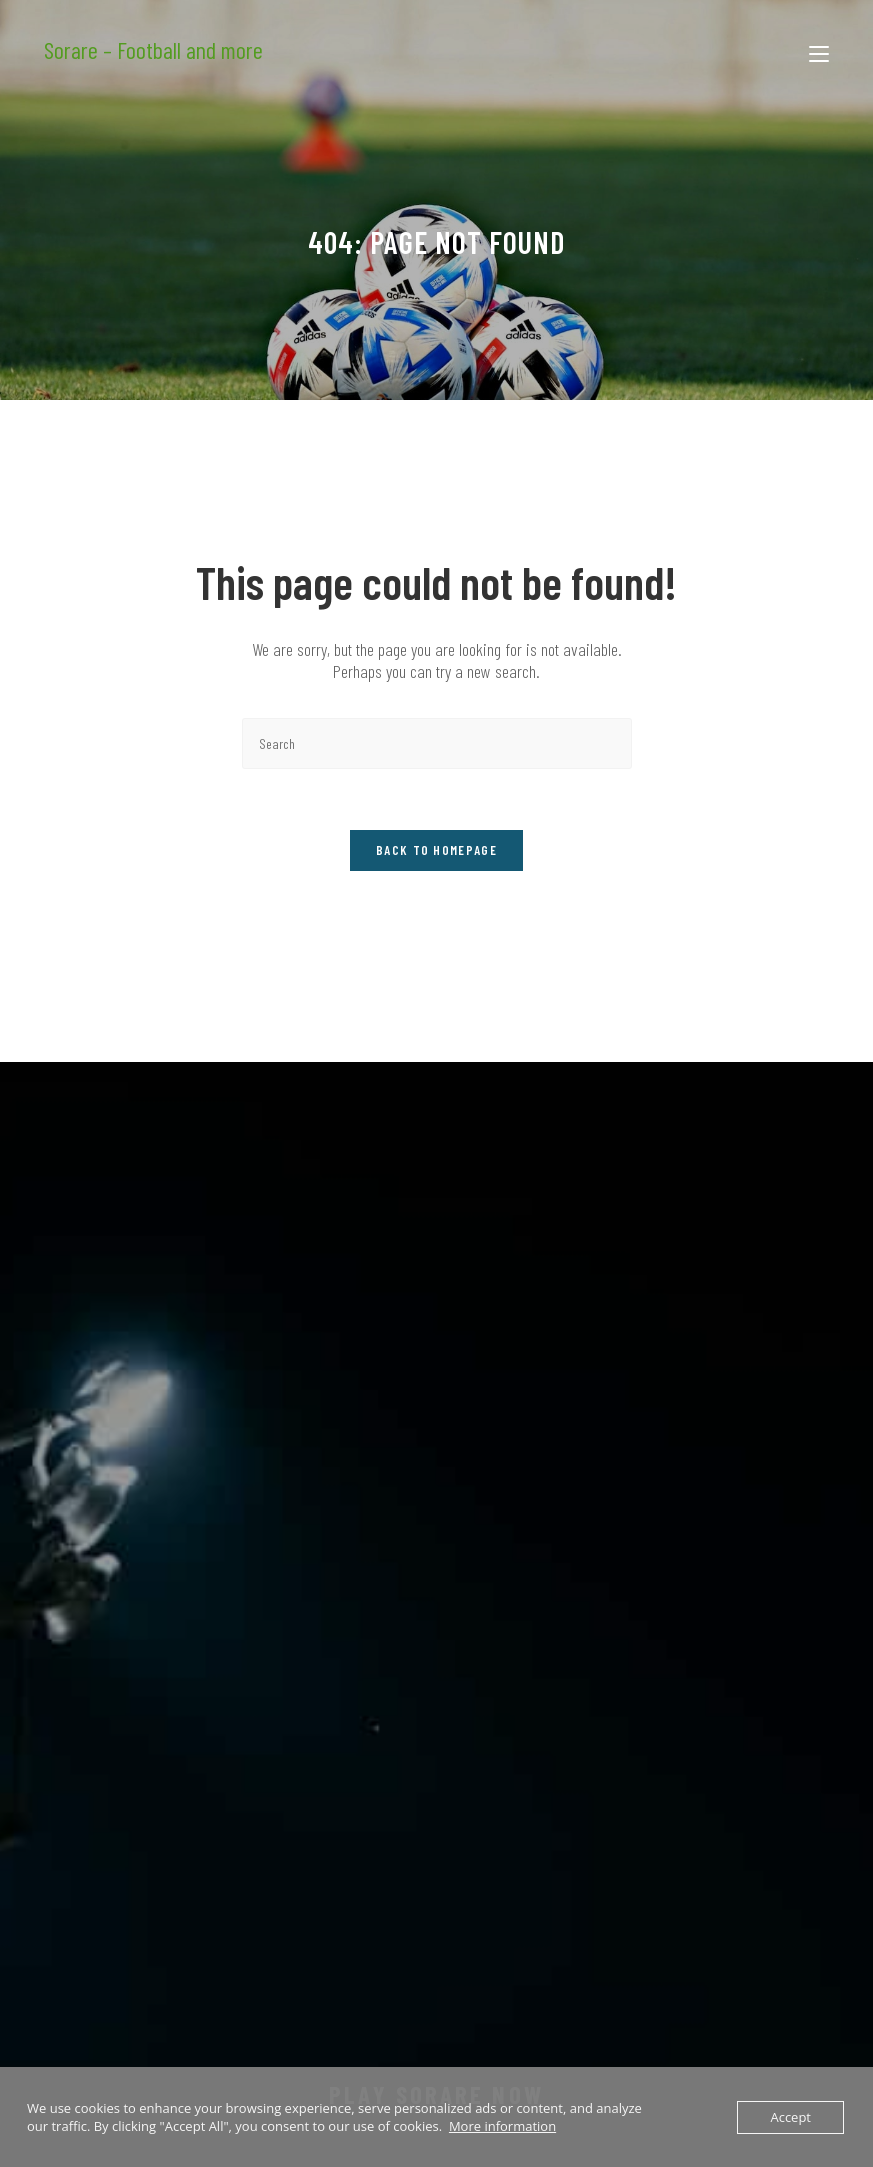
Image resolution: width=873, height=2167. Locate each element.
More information (502, 2126)
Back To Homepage (436, 850)
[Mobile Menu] (819, 50)
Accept (790, 2117)
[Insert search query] (437, 743)
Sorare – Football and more (153, 49)
